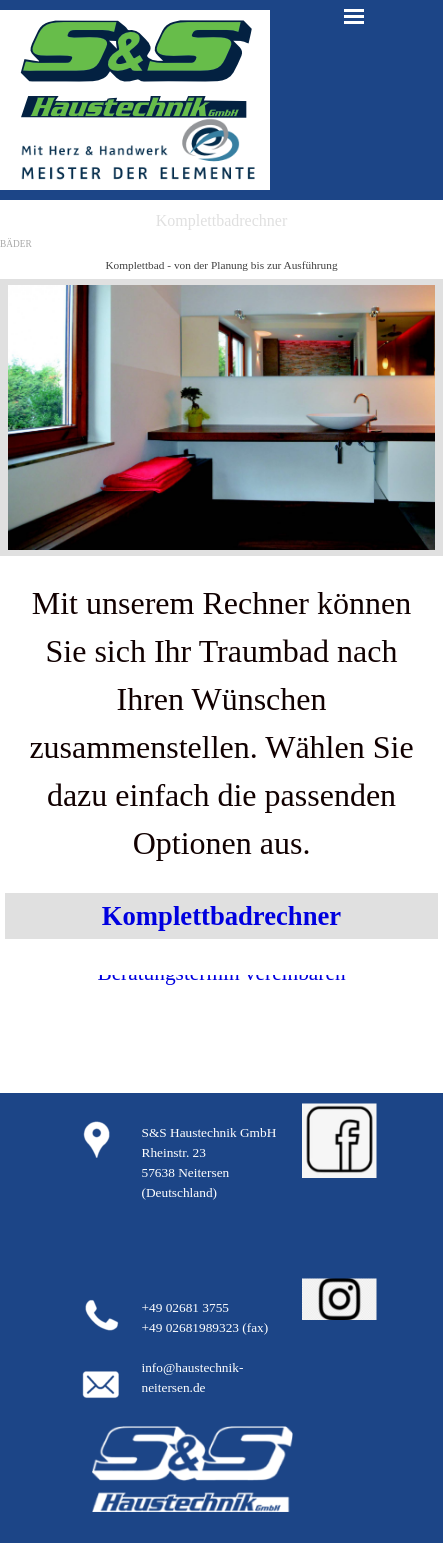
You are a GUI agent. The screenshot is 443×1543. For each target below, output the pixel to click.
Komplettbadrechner (221, 916)
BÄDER (16, 244)
